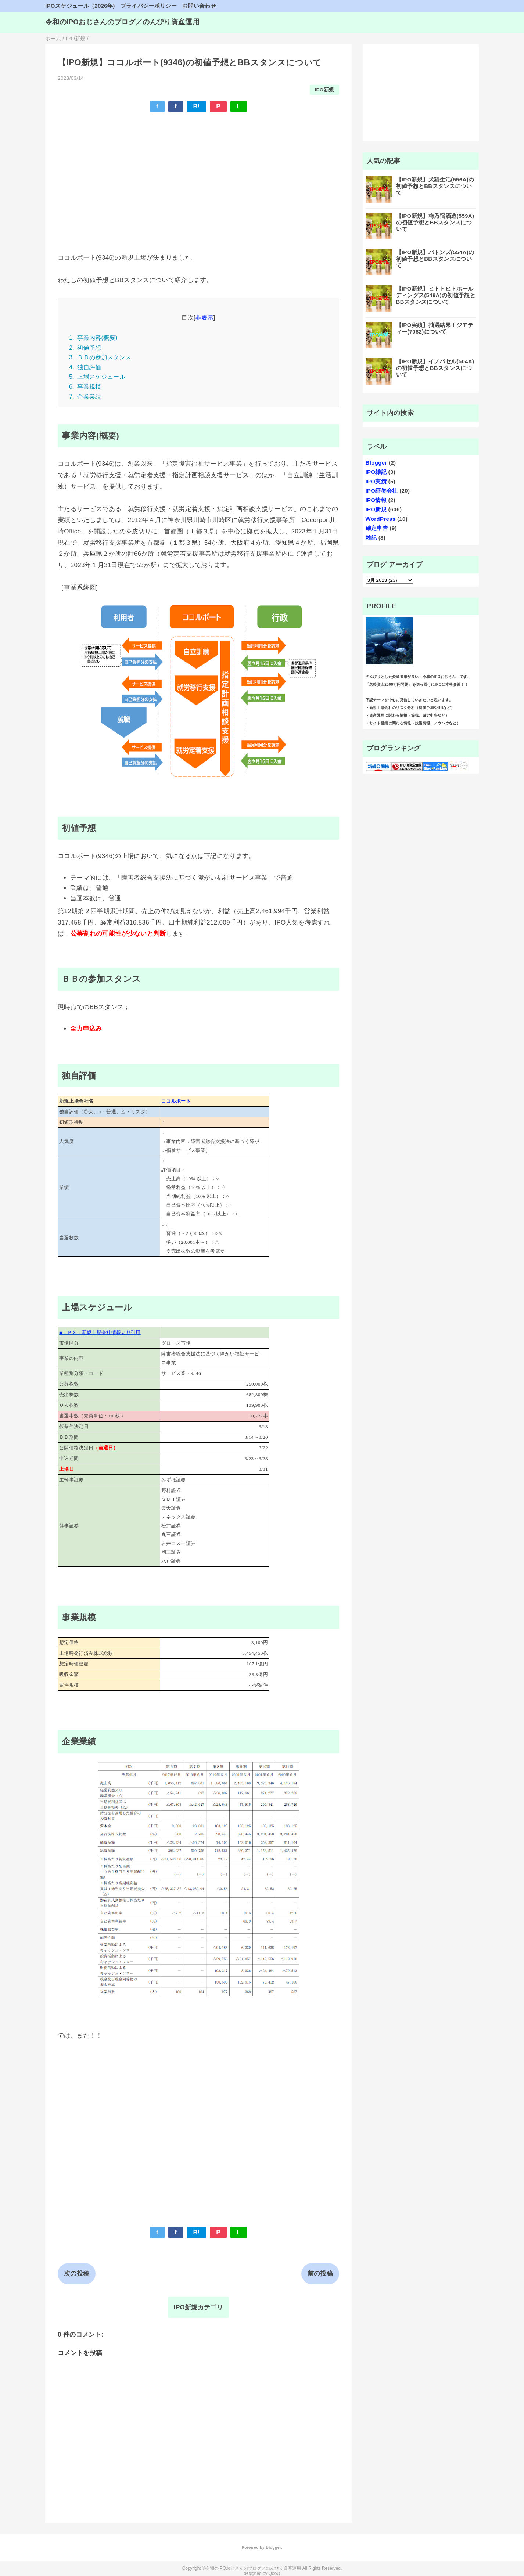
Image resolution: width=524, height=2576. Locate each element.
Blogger (376, 463)
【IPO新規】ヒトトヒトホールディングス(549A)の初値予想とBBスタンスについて (436, 295)
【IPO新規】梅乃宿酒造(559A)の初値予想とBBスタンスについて (435, 222)
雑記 (371, 537)
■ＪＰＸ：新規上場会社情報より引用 (100, 1332)
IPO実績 (376, 481)
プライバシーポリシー (149, 6)
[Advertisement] (198, 172)
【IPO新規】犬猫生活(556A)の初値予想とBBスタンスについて (435, 186)
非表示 (204, 317)
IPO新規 (324, 90)
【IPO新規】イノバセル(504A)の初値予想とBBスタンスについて (435, 368)
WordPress (381, 519)
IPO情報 (376, 500)
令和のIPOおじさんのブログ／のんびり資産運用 (122, 22)
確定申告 (377, 528)
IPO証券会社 (382, 490)
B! (196, 106)
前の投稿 (320, 2273)
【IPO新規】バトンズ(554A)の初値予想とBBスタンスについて (435, 259)
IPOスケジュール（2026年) (80, 6)
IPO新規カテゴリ (198, 2307)
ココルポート (176, 1101)
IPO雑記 (376, 472)
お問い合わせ (199, 6)
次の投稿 (76, 2273)
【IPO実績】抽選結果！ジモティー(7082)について (435, 328)
